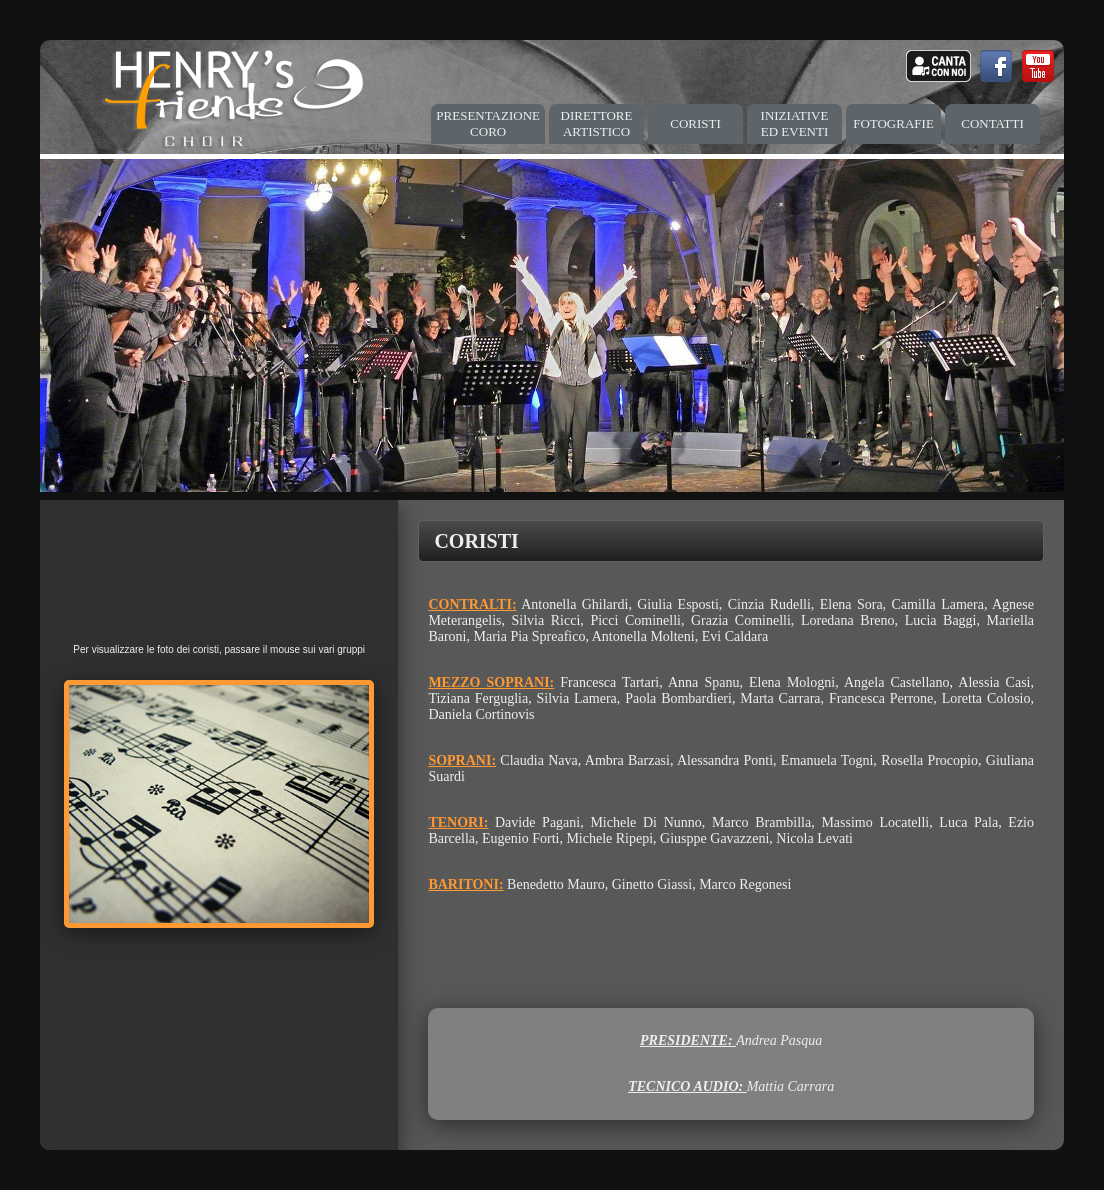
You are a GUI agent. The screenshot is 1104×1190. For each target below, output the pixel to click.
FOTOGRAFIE (893, 123)
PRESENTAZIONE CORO (488, 123)
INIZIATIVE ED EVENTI (795, 123)
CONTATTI (992, 123)
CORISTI (695, 123)
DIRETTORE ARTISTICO (597, 123)
